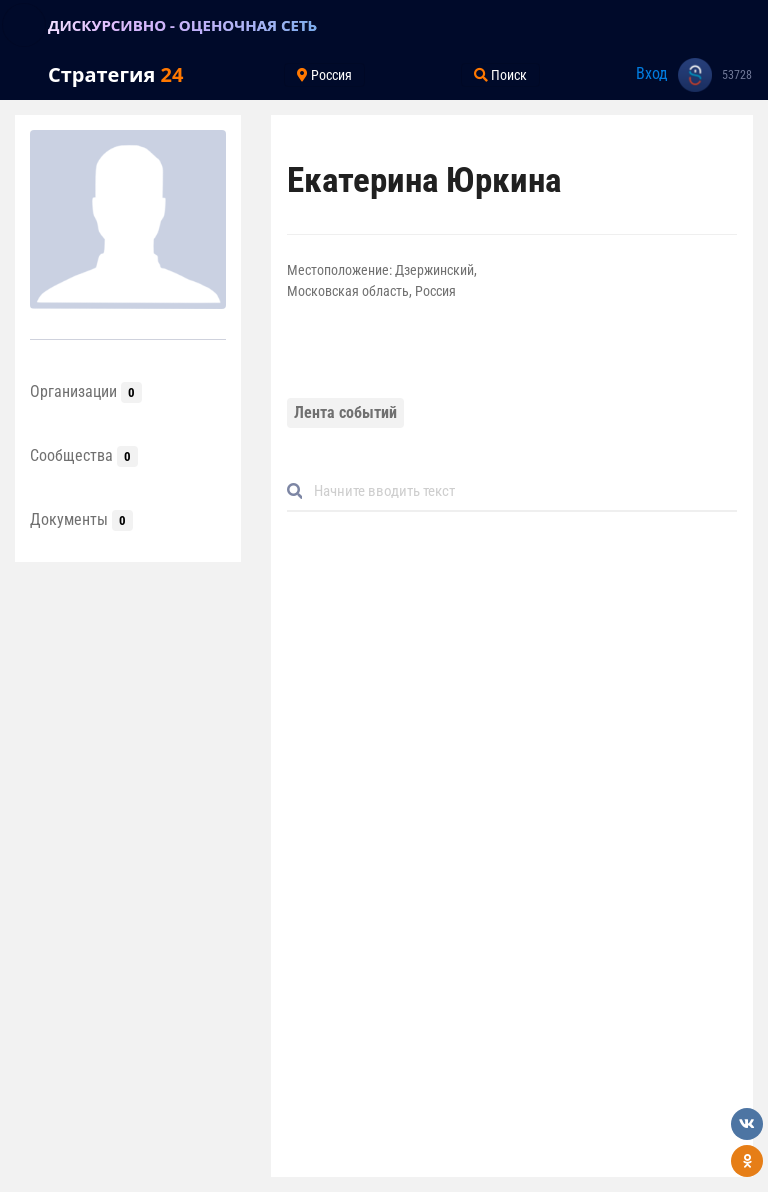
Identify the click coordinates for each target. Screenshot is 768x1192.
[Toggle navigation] (24, 25)
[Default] (520, 491)
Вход (652, 73)
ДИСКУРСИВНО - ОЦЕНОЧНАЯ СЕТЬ (182, 25)
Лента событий (345, 412)
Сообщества (84, 455)
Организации (86, 391)
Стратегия (115, 74)
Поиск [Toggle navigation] (500, 75)
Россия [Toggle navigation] (324, 75)
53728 (737, 75)
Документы (81, 519)
